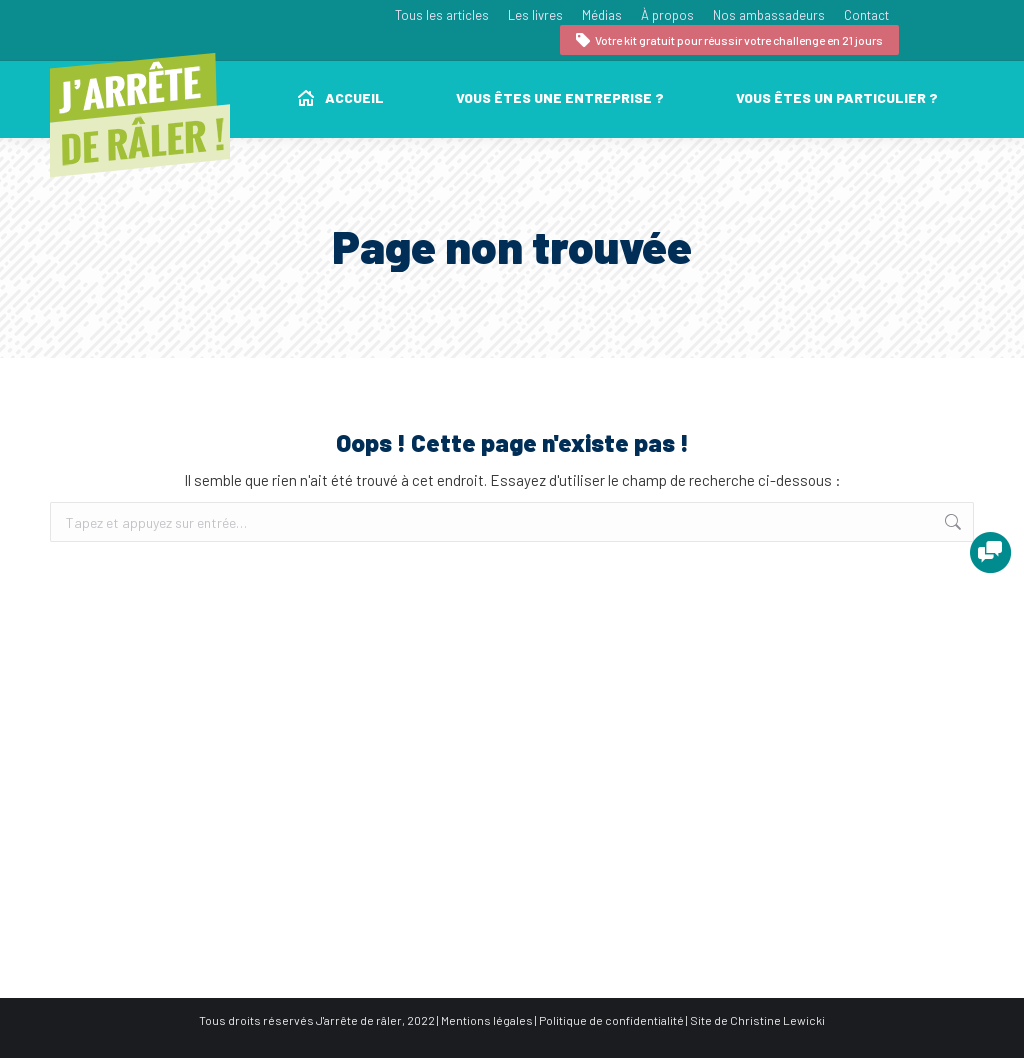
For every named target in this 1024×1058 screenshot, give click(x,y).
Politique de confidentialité (611, 1020)
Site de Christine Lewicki (757, 1020)
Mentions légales (487, 1020)
